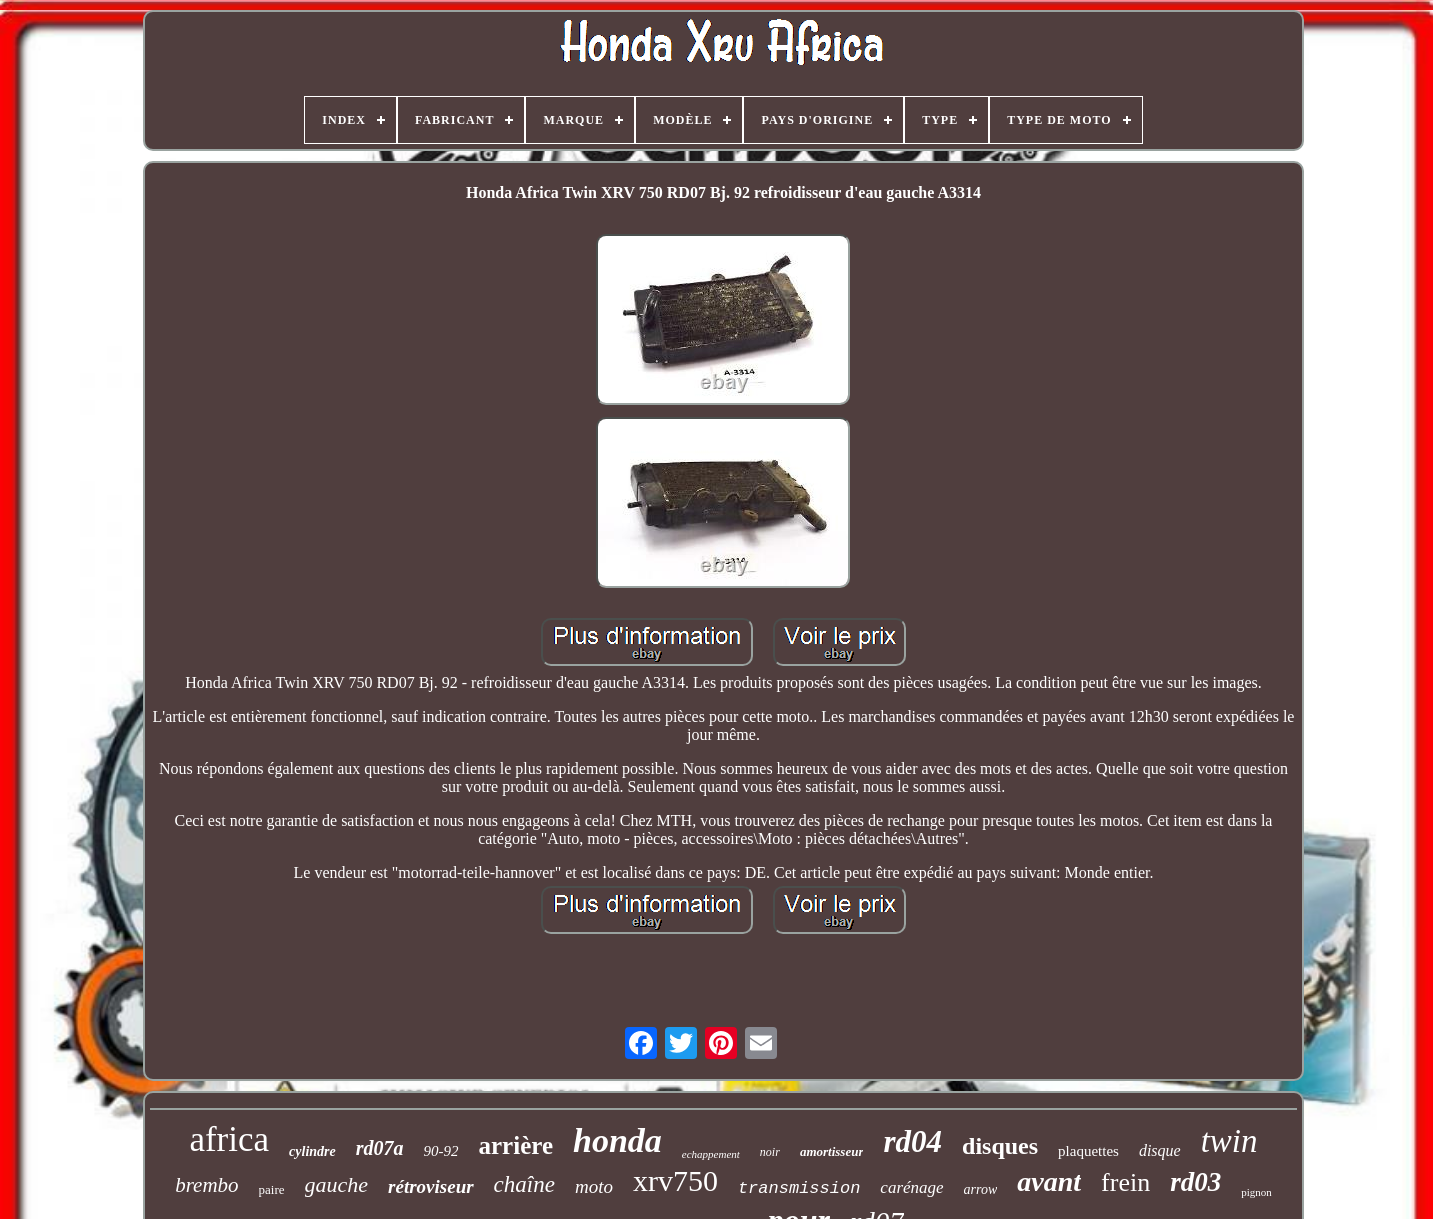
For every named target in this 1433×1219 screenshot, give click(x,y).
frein (1125, 1182)
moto (594, 1186)
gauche (337, 1184)
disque (1160, 1150)
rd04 (912, 1141)
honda (617, 1140)
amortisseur (832, 1151)
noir (770, 1152)
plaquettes (1088, 1151)
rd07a (380, 1148)
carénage (911, 1187)
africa (229, 1139)
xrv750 (675, 1180)
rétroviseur (431, 1186)
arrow (981, 1189)
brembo (206, 1185)
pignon (1256, 1192)
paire (272, 1189)
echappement (711, 1154)
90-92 (441, 1151)
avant (1049, 1181)
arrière (516, 1145)
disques (1000, 1146)
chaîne (524, 1184)
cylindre (312, 1151)
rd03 (1195, 1182)
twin (1229, 1141)
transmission (799, 1188)
